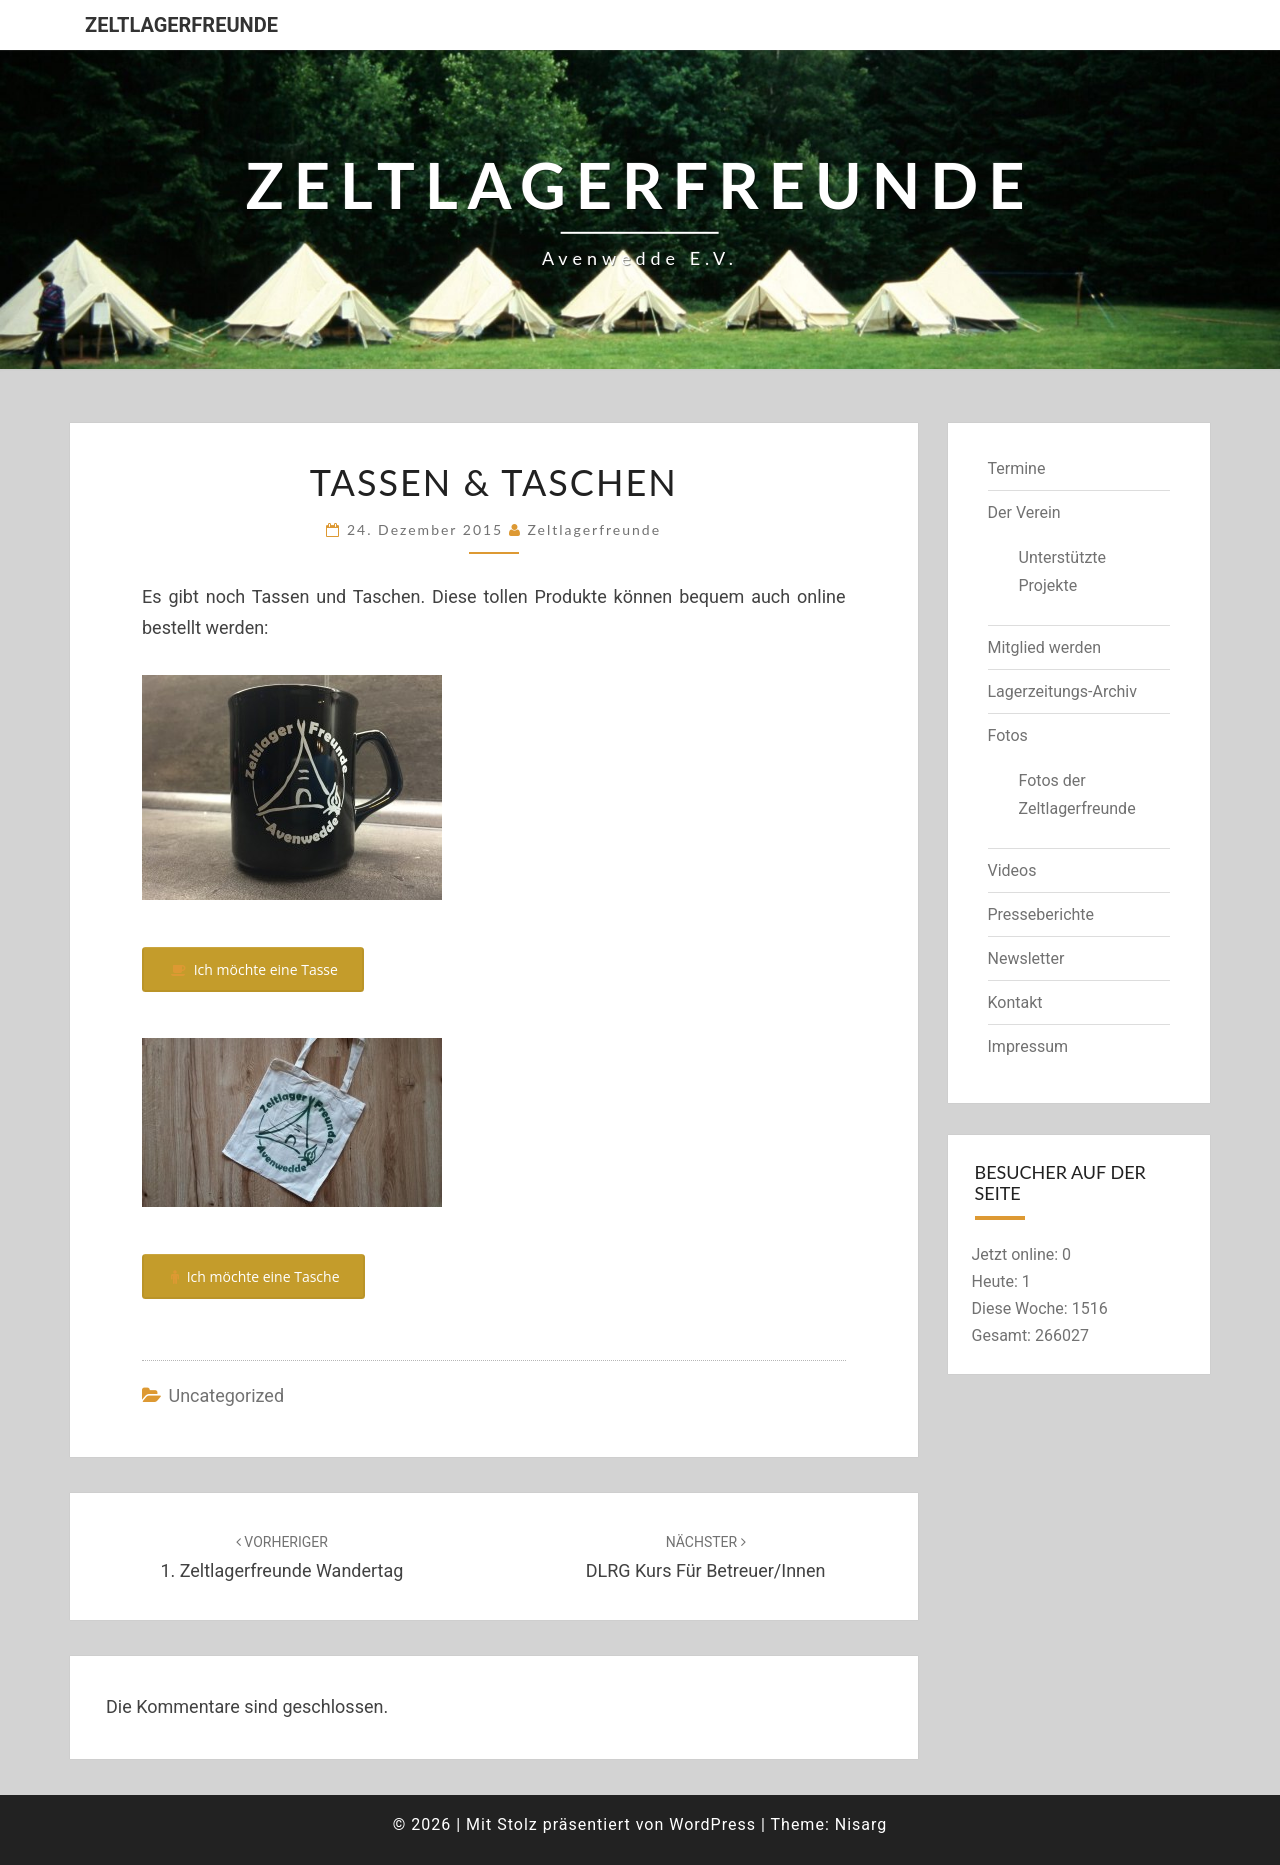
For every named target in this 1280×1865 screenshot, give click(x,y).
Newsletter (1026, 958)
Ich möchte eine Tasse (253, 969)
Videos (1012, 870)
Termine (1017, 468)
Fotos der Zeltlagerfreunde (1077, 794)
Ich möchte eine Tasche (254, 1276)
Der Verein (1024, 512)
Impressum (1028, 1046)
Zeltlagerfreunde (181, 25)
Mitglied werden (1044, 647)
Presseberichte (1041, 914)
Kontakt (1015, 1002)
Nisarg (861, 1824)
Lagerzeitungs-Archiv (1063, 691)
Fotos (1008, 735)
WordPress (712, 1824)
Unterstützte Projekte (1063, 571)
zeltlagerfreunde (594, 529)
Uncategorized (226, 1395)
